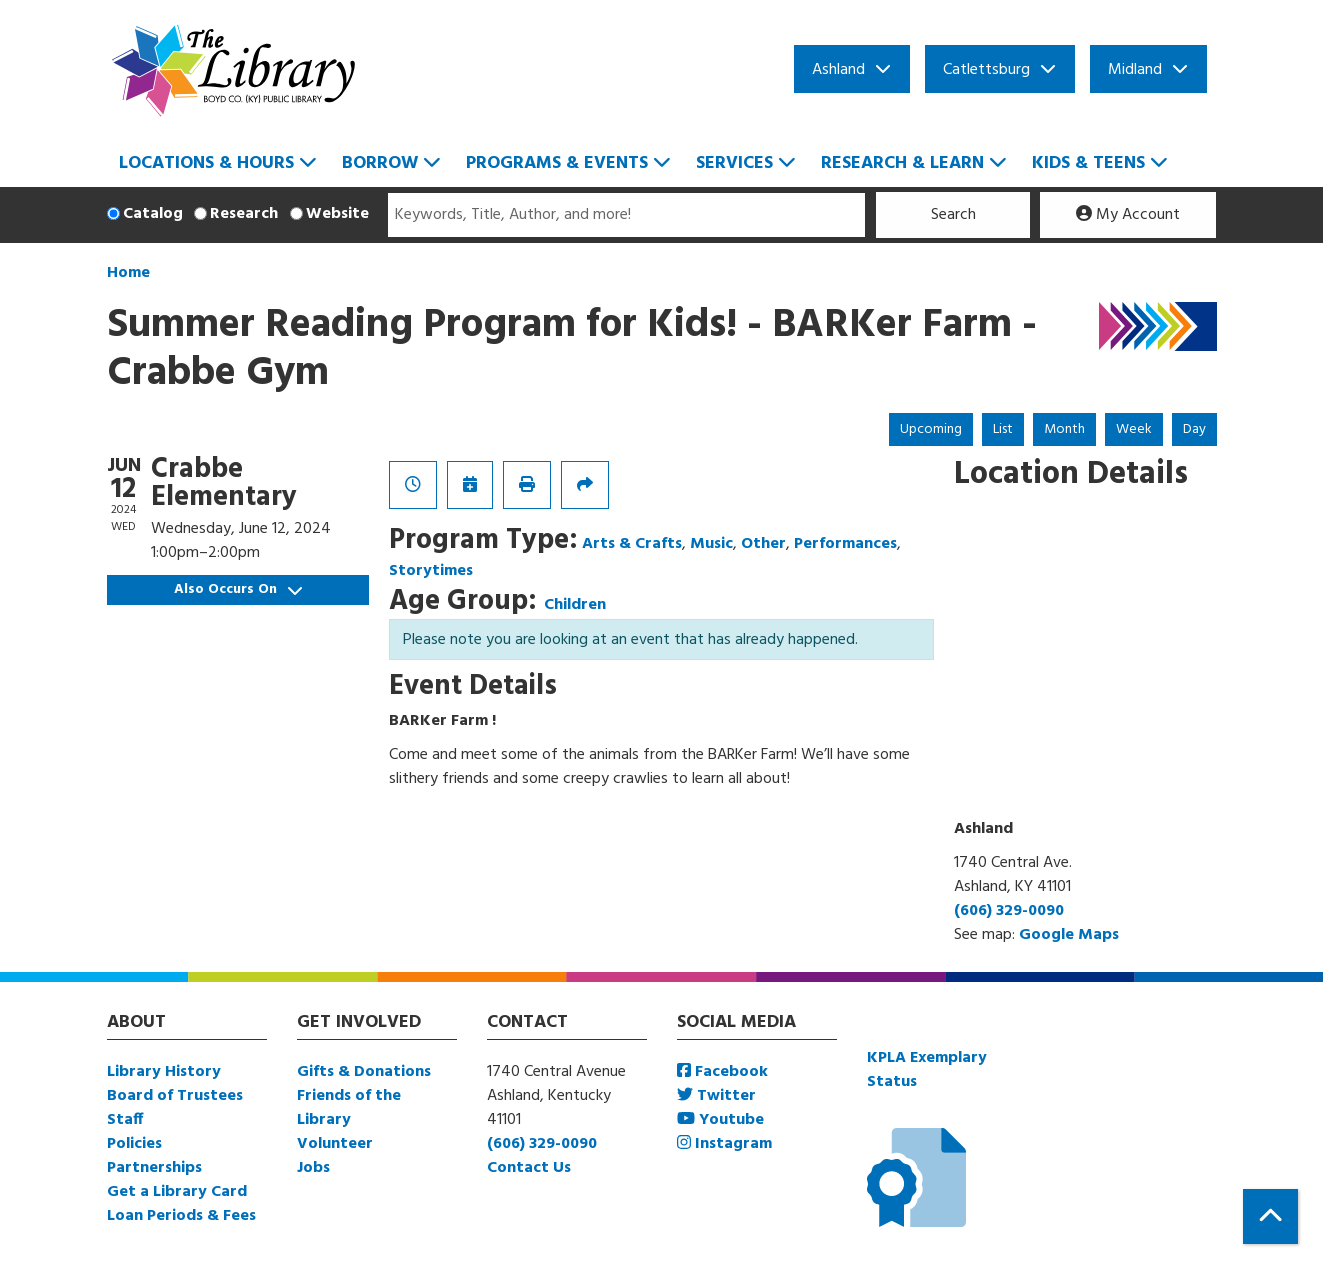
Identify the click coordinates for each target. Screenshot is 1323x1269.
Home (128, 273)
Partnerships (154, 1168)
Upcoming (931, 429)
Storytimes (431, 571)
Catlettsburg (986, 70)
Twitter (716, 1096)
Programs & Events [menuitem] (557, 163)
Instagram (724, 1144)
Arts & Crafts (632, 544)
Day (1194, 429)
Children (575, 605)
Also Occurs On (238, 589)
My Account (1128, 215)
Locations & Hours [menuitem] (206, 163)
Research (244, 214)
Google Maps (1069, 935)
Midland (1135, 70)
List (1003, 429)
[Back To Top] (1270, 1216)
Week (1134, 429)
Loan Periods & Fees (181, 1216)
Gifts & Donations (364, 1072)
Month (1064, 429)
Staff (125, 1120)
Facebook (722, 1072)
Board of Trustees (175, 1096)
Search (953, 215)
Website (337, 214)
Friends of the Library (349, 1108)
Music (711, 544)
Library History (164, 1072)
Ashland (838, 70)
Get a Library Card (177, 1192)
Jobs (313, 1168)
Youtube (720, 1120)
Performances (845, 544)
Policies (134, 1144)
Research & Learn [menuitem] (902, 163)
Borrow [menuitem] (380, 163)
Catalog (153, 214)
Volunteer (335, 1144)
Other (763, 544)
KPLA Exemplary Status (927, 1070)
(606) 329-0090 (1009, 911)
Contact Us (529, 1168)
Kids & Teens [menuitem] (1088, 163)
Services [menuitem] (734, 163)
